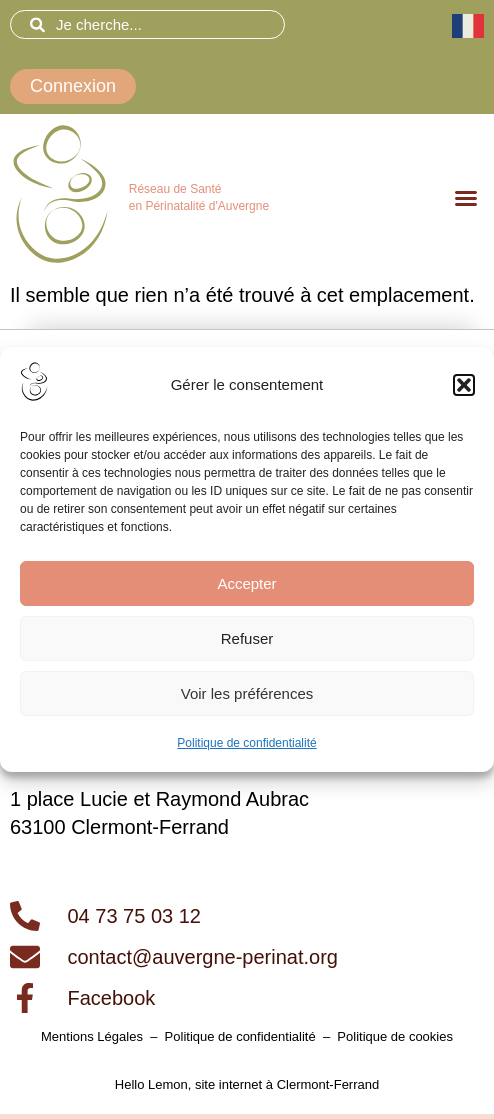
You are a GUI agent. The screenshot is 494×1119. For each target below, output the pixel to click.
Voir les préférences (247, 693)
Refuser (247, 638)
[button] (464, 385)
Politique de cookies (395, 1036)
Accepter (246, 583)
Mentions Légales (92, 1036)
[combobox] (147, 24)
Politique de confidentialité (246, 743)
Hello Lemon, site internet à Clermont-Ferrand (247, 1084)
